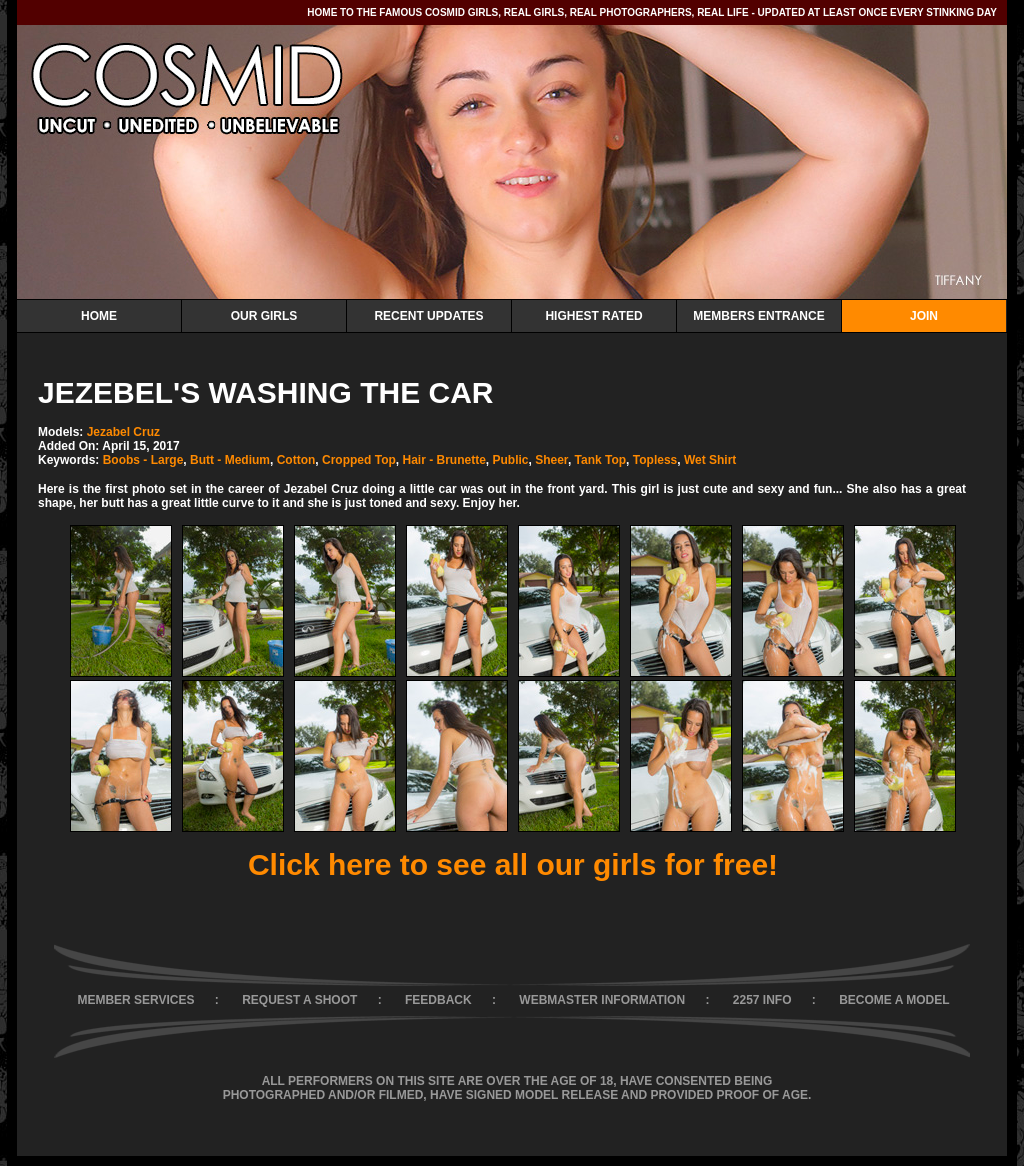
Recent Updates (428, 316)
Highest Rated (593, 316)
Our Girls (264, 316)
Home (99, 316)
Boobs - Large (143, 460)
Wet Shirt (710, 460)
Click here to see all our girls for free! (513, 864)
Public (510, 460)
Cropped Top (359, 460)
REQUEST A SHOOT (299, 1000)
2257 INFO (762, 1000)
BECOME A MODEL (894, 1000)
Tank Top (601, 460)
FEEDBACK (438, 1000)
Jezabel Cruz (123, 432)
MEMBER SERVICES (135, 1000)
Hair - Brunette (443, 460)
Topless (655, 460)
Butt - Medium (230, 460)
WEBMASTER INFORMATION (602, 1000)
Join (924, 316)
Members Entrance (758, 316)
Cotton (296, 460)
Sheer (551, 460)
